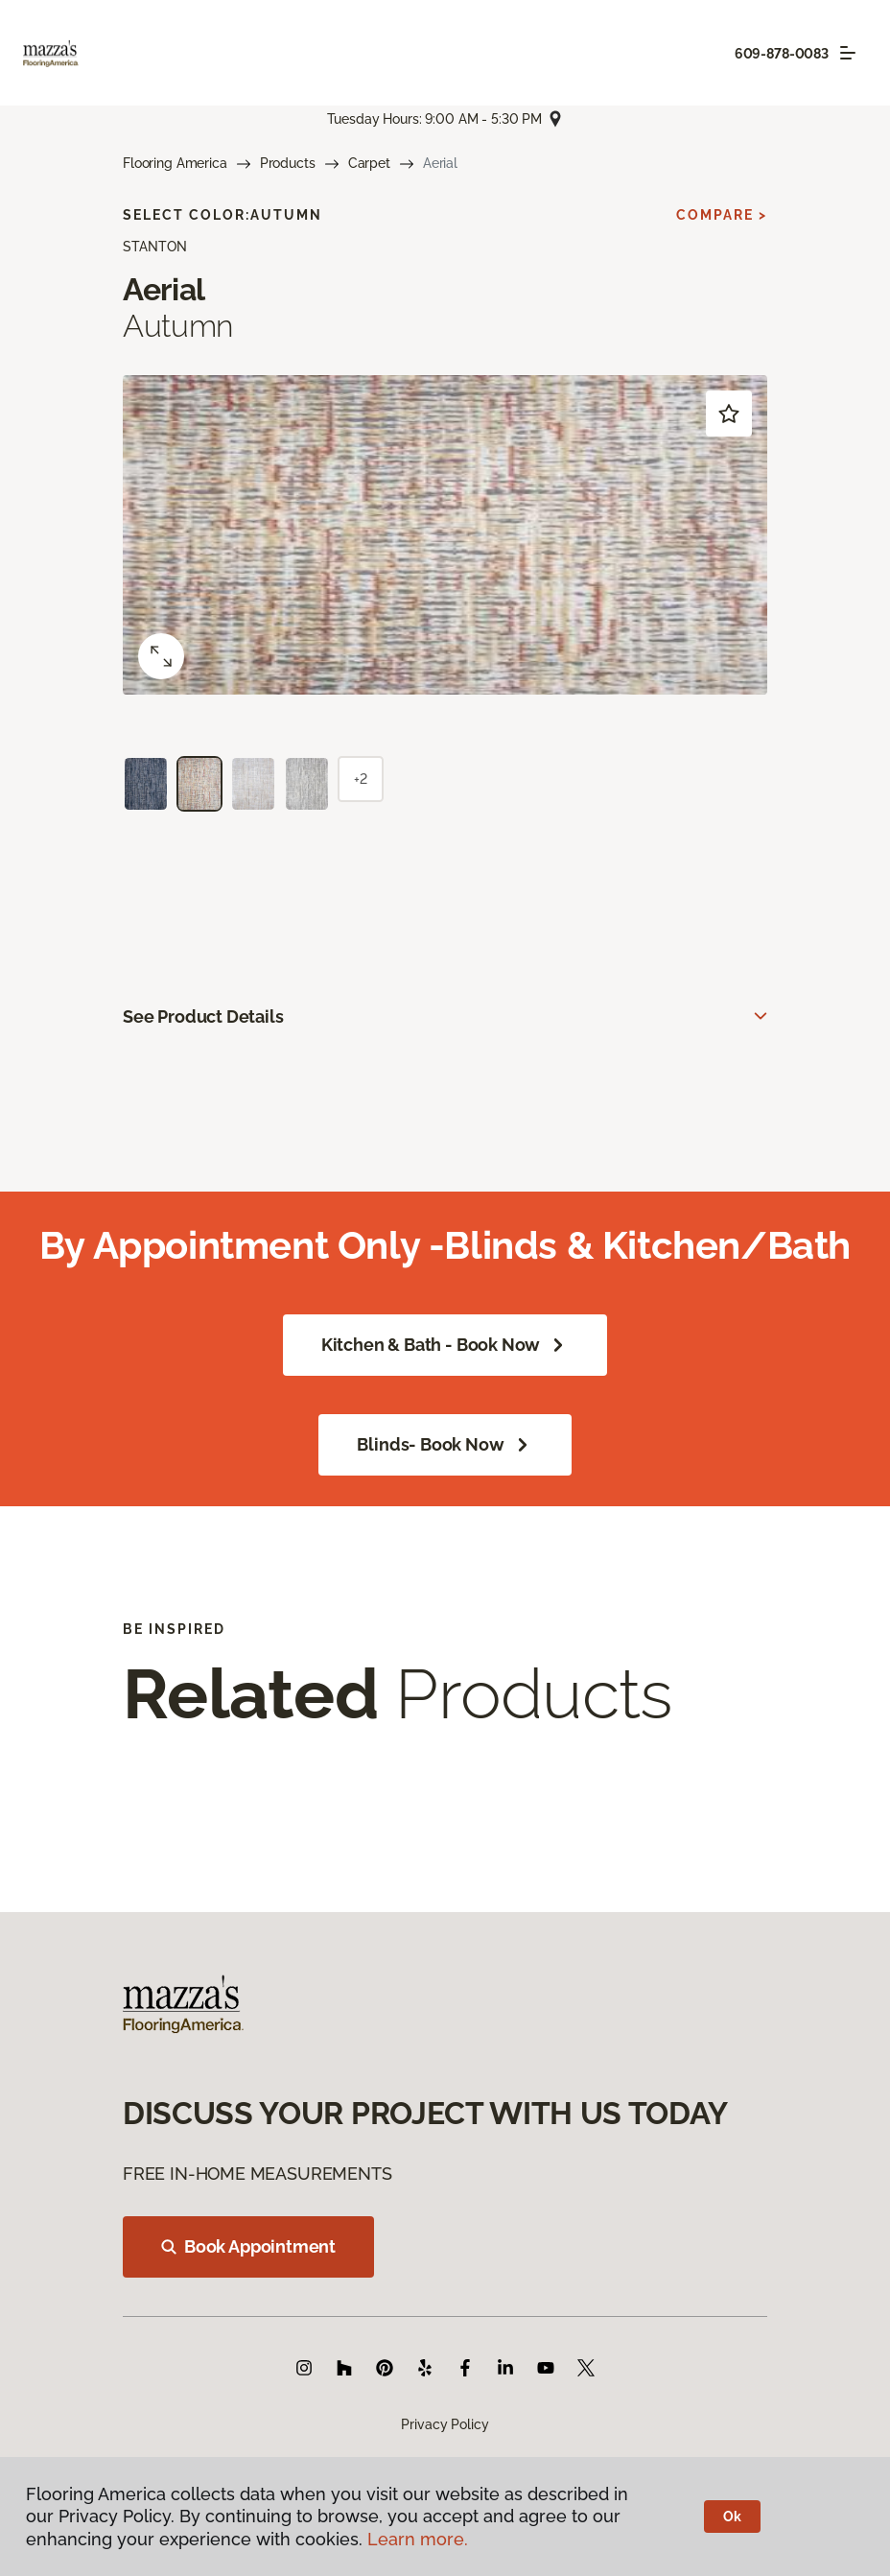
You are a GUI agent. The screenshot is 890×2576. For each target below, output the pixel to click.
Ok (732, 2516)
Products (288, 163)
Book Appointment (248, 2246)
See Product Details (203, 1016)
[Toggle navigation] (848, 53)
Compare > (721, 215)
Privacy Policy (444, 2424)
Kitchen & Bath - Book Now (445, 1345)
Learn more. (417, 2539)
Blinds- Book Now (444, 1444)
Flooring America (175, 163)
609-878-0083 (782, 53)
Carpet (369, 163)
